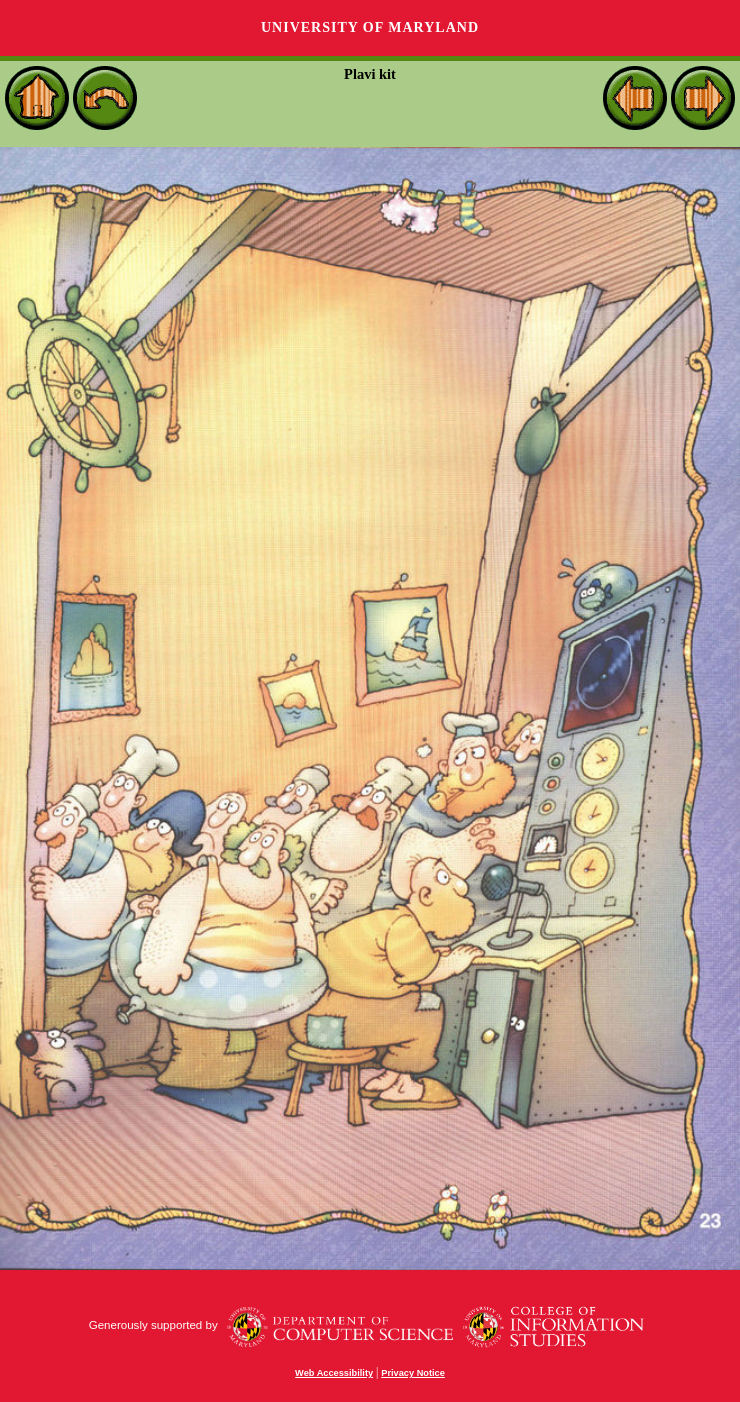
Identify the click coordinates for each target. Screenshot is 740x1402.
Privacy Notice (413, 1373)
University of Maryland (370, 27)
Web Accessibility (334, 1373)
